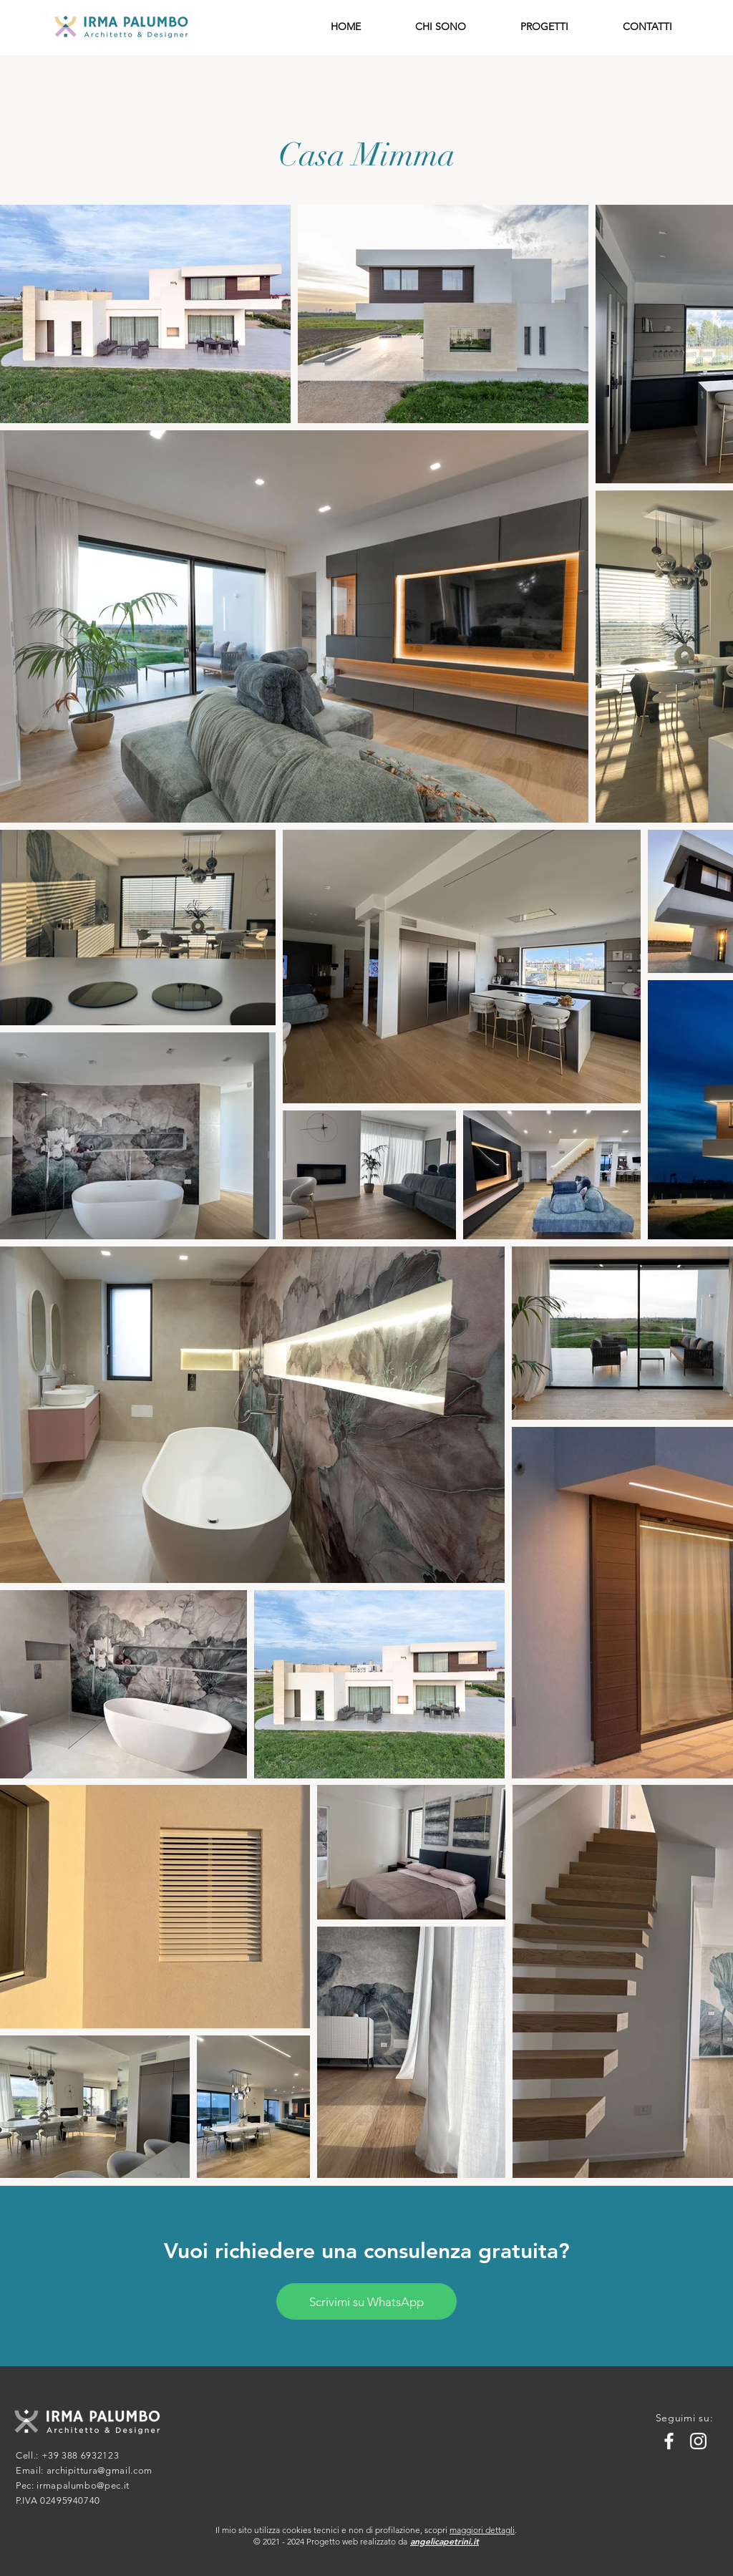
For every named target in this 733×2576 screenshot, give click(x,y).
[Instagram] (698, 2441)
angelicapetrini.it (444, 2541)
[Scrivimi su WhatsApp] (366, 2301)
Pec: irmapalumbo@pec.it (73, 2485)
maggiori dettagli (482, 2529)
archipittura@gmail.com (99, 2470)
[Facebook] (669, 2441)
